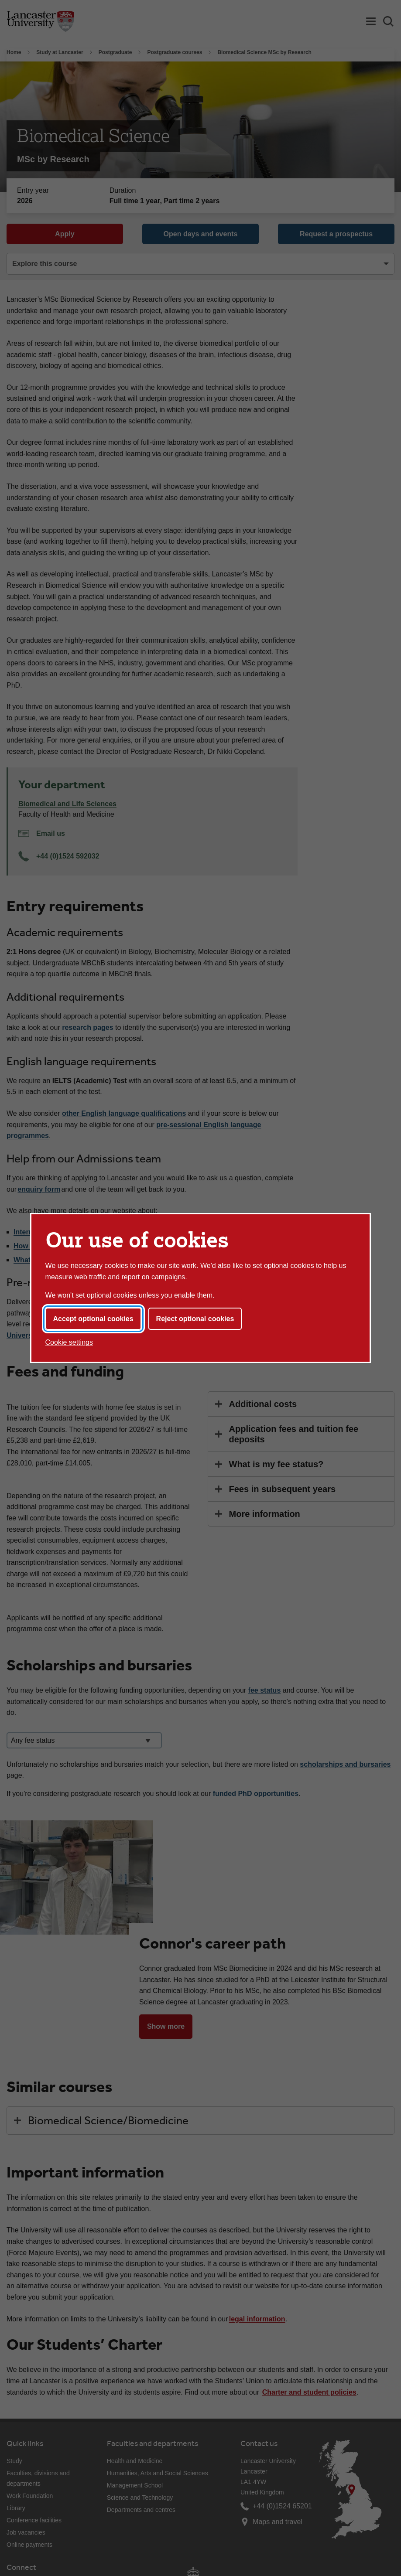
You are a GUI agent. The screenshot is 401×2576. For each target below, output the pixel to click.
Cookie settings (69, 1342)
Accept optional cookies (93, 1318)
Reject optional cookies (195, 1318)
